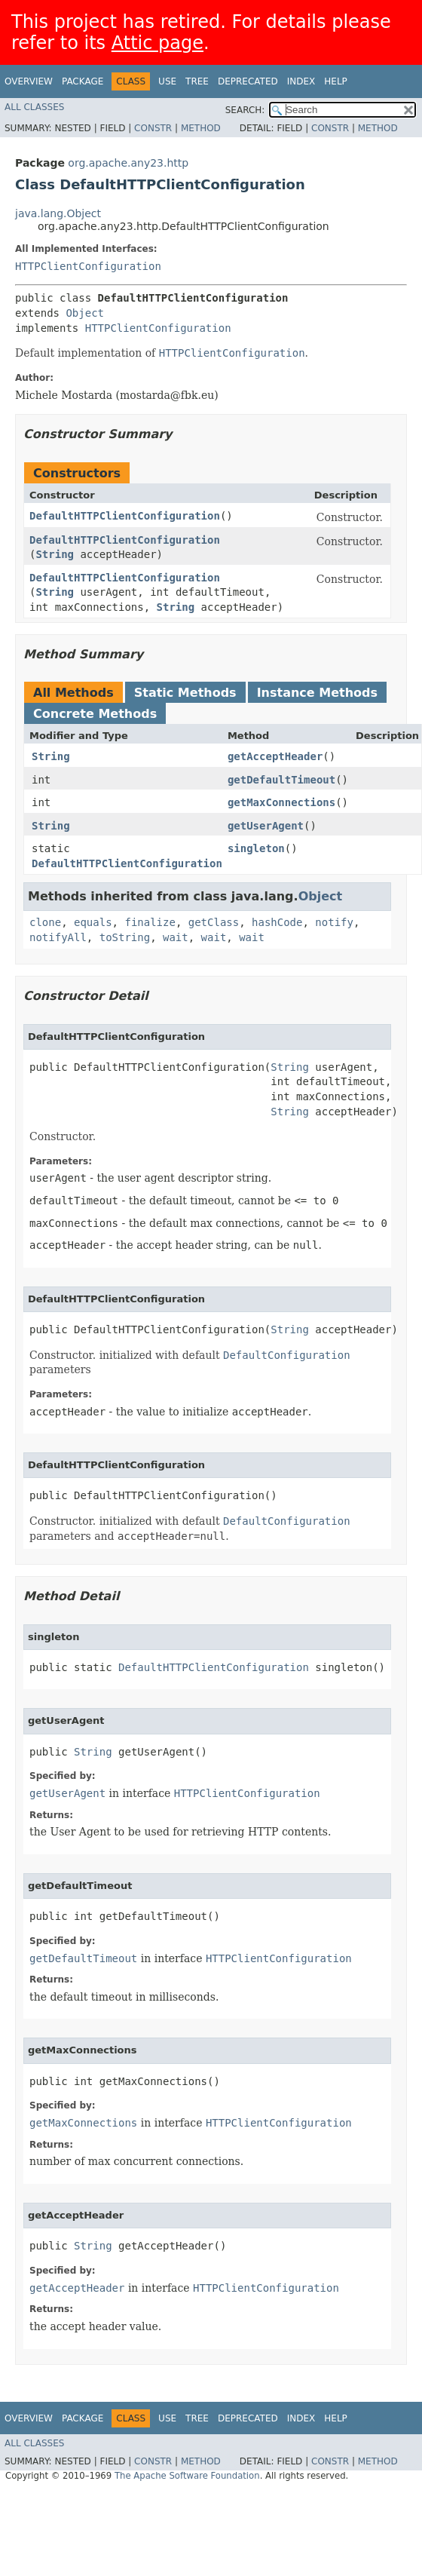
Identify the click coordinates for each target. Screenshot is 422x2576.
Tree (197, 81)
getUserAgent (266, 826)
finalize (149, 922)
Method (201, 128)
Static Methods (185, 692)
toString (124, 937)
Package (82, 81)
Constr (153, 128)
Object (85, 313)
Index (301, 81)
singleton (256, 848)
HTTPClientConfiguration (88, 266)
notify (334, 922)
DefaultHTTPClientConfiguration (124, 516)
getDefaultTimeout (281, 780)
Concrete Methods (95, 714)
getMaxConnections (281, 802)
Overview (29, 81)
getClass (213, 922)
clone (45, 922)
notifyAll (58, 937)
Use (167, 81)
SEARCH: (245, 110)
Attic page (157, 43)
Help (335, 81)
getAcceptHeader (275, 756)
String (54, 554)
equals (93, 922)
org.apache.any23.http (128, 163)
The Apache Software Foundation (187, 2475)
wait (175, 937)
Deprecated (248, 81)
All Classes (34, 107)
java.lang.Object (58, 213)
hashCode (277, 922)
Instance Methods (317, 692)
